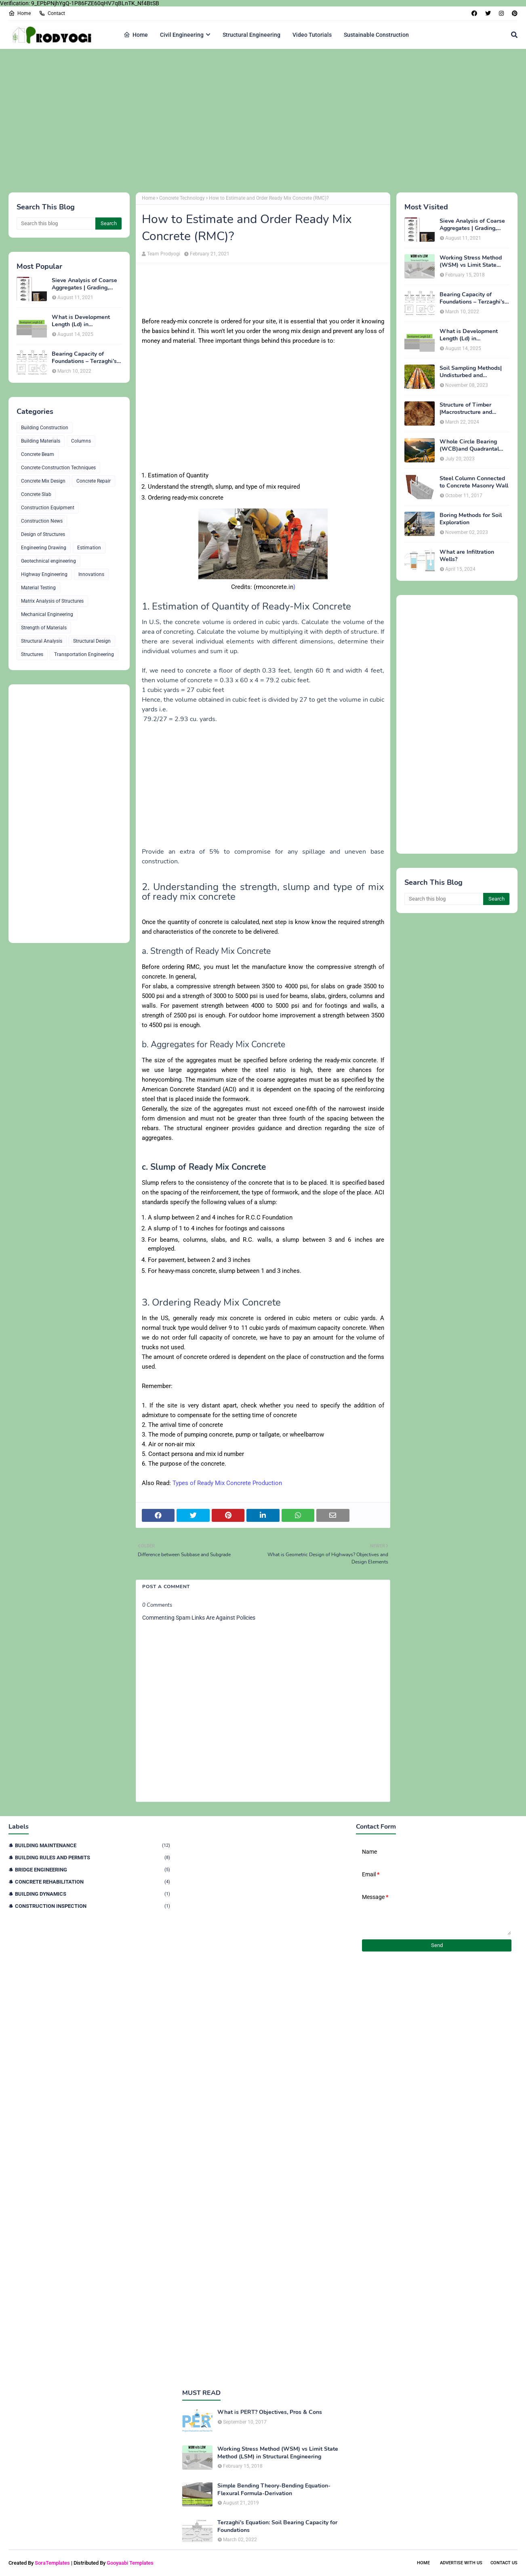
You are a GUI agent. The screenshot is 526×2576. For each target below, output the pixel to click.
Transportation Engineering (84, 654)
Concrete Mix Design (43, 481)
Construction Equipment (47, 508)
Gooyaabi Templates (130, 2563)
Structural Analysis (41, 641)
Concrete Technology (182, 198)
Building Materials (40, 441)
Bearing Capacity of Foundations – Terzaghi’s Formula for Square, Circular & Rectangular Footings (84, 357)
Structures (32, 654)
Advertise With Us (461, 2562)
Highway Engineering (44, 574)
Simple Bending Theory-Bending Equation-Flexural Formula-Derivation (273, 2489)
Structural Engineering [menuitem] (251, 35)
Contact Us (504, 2562)
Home (19, 13)
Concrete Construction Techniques (58, 467)
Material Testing (38, 588)
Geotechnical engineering (48, 561)
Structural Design (92, 641)
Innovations (91, 574)
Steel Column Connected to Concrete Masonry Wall (474, 482)
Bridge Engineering (92, 1870)
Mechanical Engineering (47, 614)
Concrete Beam (37, 454)
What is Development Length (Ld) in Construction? (81, 321)
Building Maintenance (92, 1845)
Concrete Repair (93, 481)
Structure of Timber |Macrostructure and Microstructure (466, 408)
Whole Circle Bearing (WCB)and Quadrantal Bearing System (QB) (469, 445)
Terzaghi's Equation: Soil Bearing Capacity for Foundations (277, 2526)
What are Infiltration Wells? (467, 556)
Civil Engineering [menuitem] (182, 35)
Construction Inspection (92, 1906)
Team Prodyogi (163, 254)
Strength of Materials (44, 628)
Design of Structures (43, 534)
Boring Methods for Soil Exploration (471, 519)
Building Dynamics (92, 1894)
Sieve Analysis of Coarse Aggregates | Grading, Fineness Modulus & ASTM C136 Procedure (84, 284)
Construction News (42, 521)
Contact (52, 13)
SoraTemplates (52, 2563)
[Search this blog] (56, 223)
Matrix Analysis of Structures (52, 601)
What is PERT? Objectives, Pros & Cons (269, 2412)
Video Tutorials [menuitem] (312, 35)
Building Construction (44, 427)
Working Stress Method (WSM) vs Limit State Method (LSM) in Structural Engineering (471, 261)
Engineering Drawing (43, 548)
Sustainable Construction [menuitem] (376, 35)
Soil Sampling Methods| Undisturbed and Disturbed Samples (471, 372)
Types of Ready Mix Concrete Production (227, 1483)
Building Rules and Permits (92, 1857)
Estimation (89, 548)
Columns (81, 441)
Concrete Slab (36, 494)
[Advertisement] (250, 119)
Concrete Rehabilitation (92, 1882)
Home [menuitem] (136, 35)
